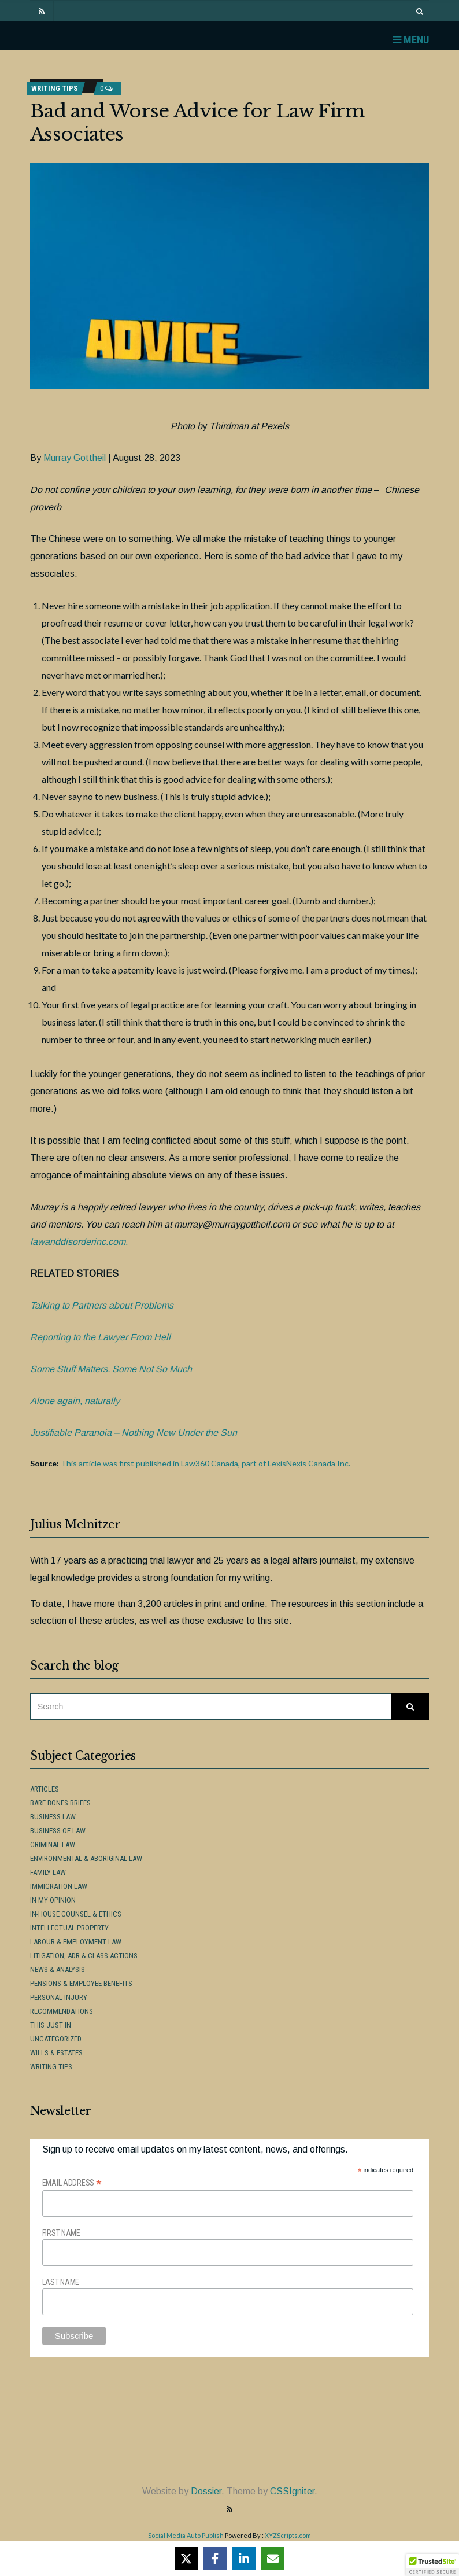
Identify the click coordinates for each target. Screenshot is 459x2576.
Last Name (60, 2282)
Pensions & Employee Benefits (81, 1983)
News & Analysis (57, 1969)
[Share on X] (186, 2558)
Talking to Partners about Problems (101, 1305)
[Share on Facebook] (215, 2558)
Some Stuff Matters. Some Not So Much (111, 1369)
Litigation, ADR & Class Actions (84, 1955)
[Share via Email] (272, 2558)
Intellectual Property (69, 1927)
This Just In (50, 2025)
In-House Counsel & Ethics (75, 1914)
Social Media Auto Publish (186, 2535)
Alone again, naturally (75, 1401)
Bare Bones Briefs (60, 1803)
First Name (61, 2233)
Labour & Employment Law (75, 1941)
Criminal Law (52, 1844)
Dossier (206, 2491)
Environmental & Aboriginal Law (86, 1858)
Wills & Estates (56, 2052)
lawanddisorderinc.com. (79, 1242)
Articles (44, 1789)
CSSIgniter (292, 2491)
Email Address (72, 2182)
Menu (411, 40)
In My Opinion (53, 1900)
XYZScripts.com (288, 2535)
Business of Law (58, 1830)
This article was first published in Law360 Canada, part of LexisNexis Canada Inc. (205, 1463)
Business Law (53, 1816)
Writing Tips (54, 88)
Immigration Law (58, 1886)
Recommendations (61, 2011)
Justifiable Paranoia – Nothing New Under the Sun (133, 1433)
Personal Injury (58, 1997)
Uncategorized (56, 2039)
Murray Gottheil (74, 458)
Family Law (48, 1872)
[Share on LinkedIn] (244, 2558)
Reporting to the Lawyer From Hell (100, 1337)
